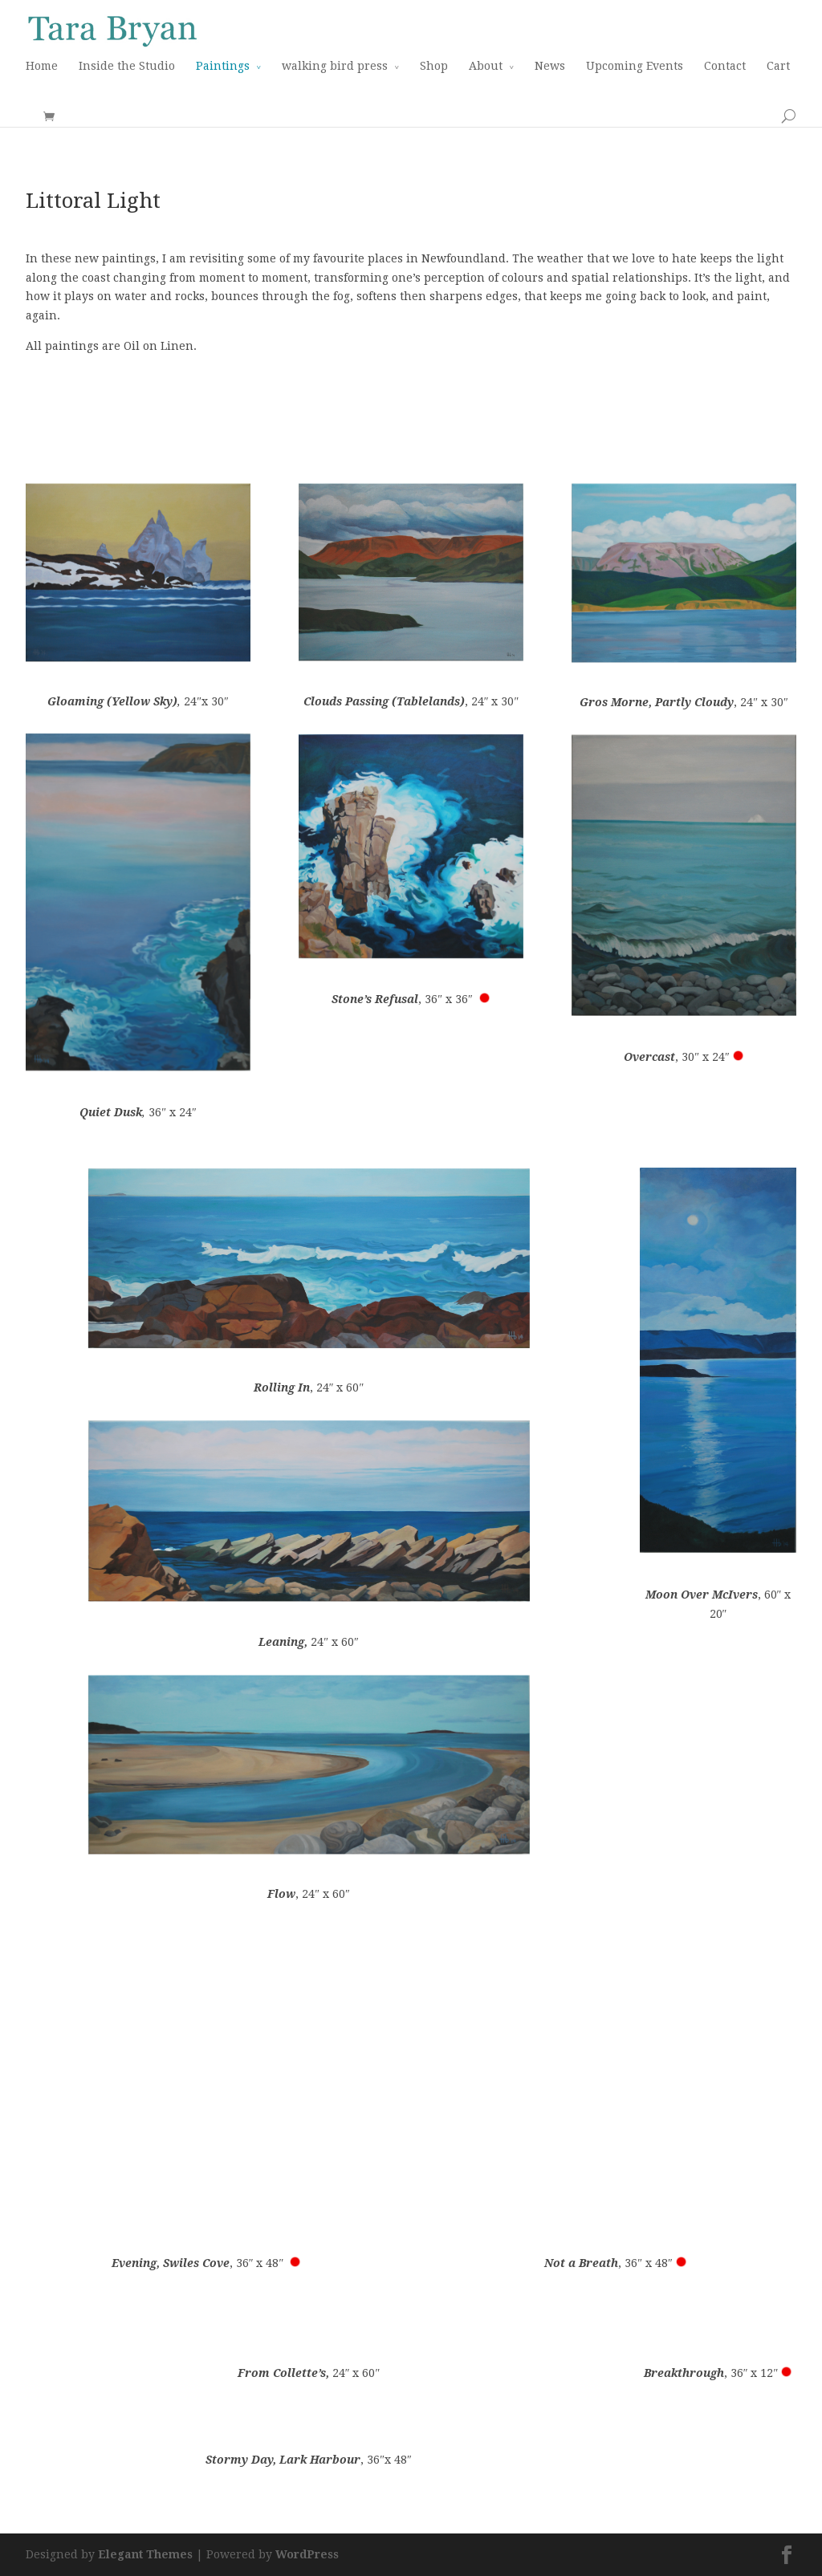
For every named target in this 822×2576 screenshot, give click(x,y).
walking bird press (335, 65)
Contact (725, 65)
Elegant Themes (145, 2553)
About (486, 65)
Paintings (223, 65)
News (550, 65)
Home (42, 65)
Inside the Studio (127, 65)
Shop (434, 65)
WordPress (307, 2553)
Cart (778, 65)
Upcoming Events (634, 65)
